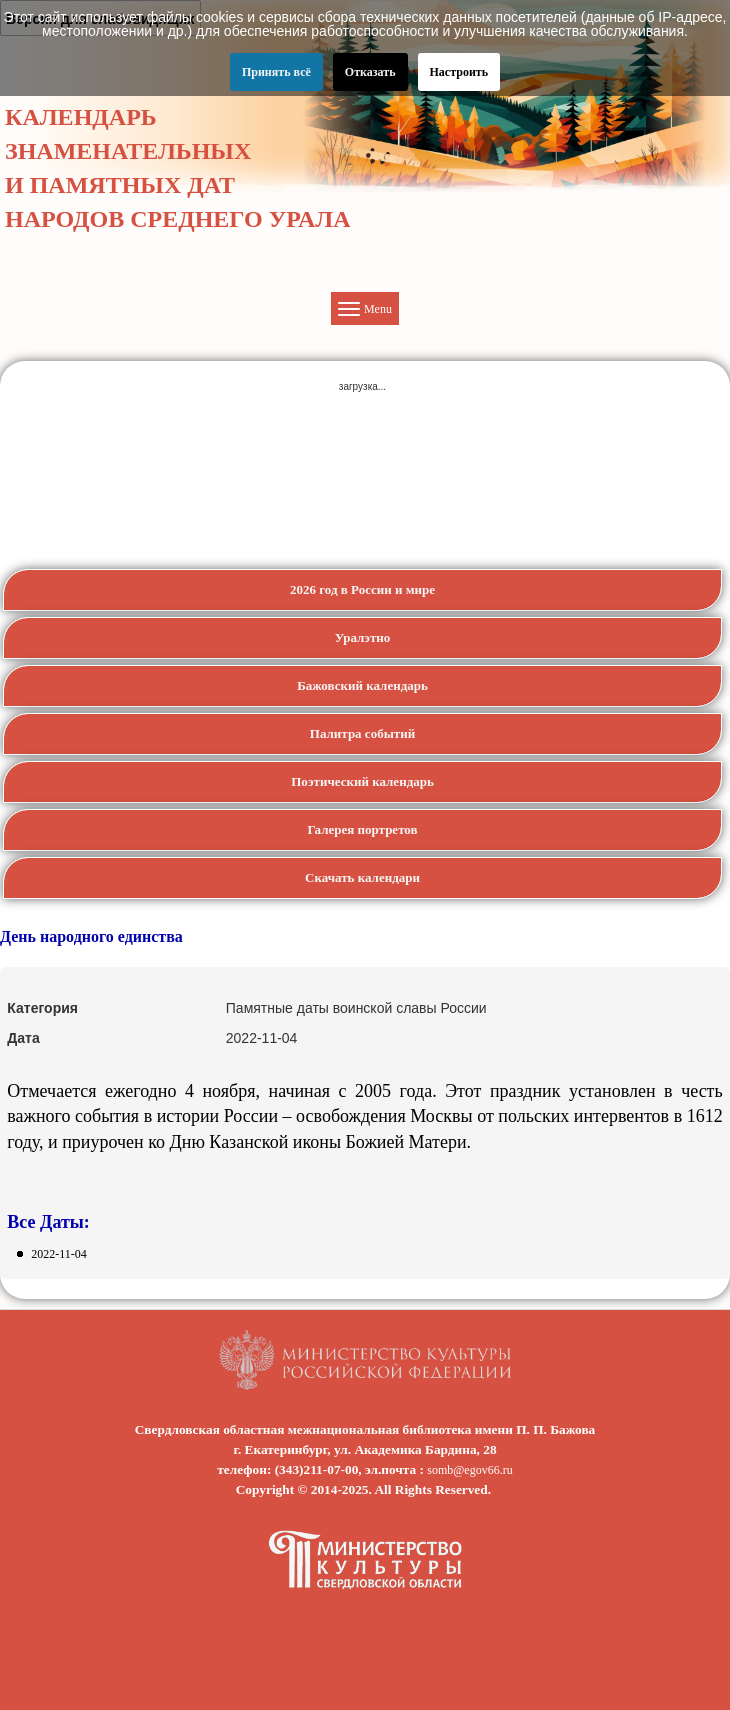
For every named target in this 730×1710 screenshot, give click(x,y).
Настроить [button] (459, 72)
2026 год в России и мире (362, 589)
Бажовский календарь (362, 685)
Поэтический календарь (362, 781)
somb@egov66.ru (469, 1470)
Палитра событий (362, 733)
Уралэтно (363, 637)
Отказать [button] (370, 72)
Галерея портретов (362, 829)
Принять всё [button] (276, 72)
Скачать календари (362, 877)
